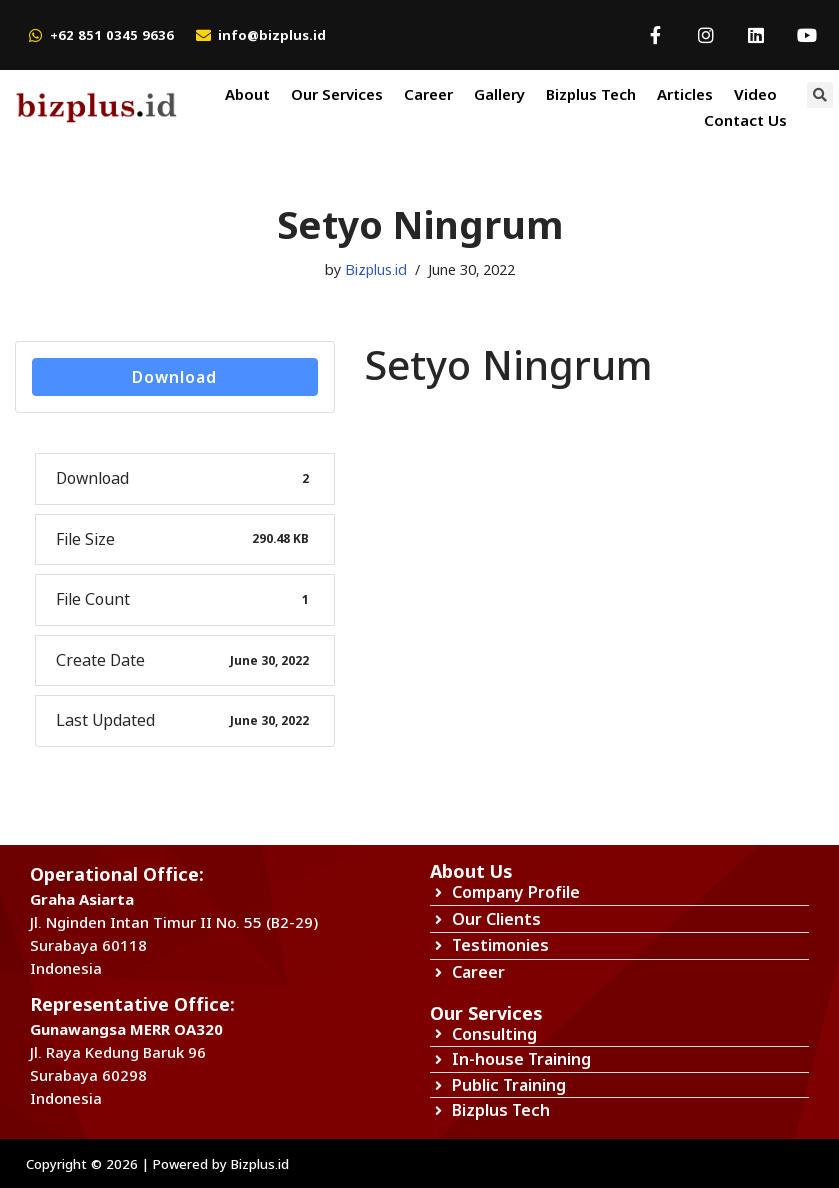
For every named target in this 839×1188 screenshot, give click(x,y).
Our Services (337, 94)
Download (174, 377)
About (247, 94)
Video (755, 94)
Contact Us (745, 120)
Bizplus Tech (591, 94)
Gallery (499, 94)
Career (428, 94)
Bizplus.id (376, 269)
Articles (685, 94)
